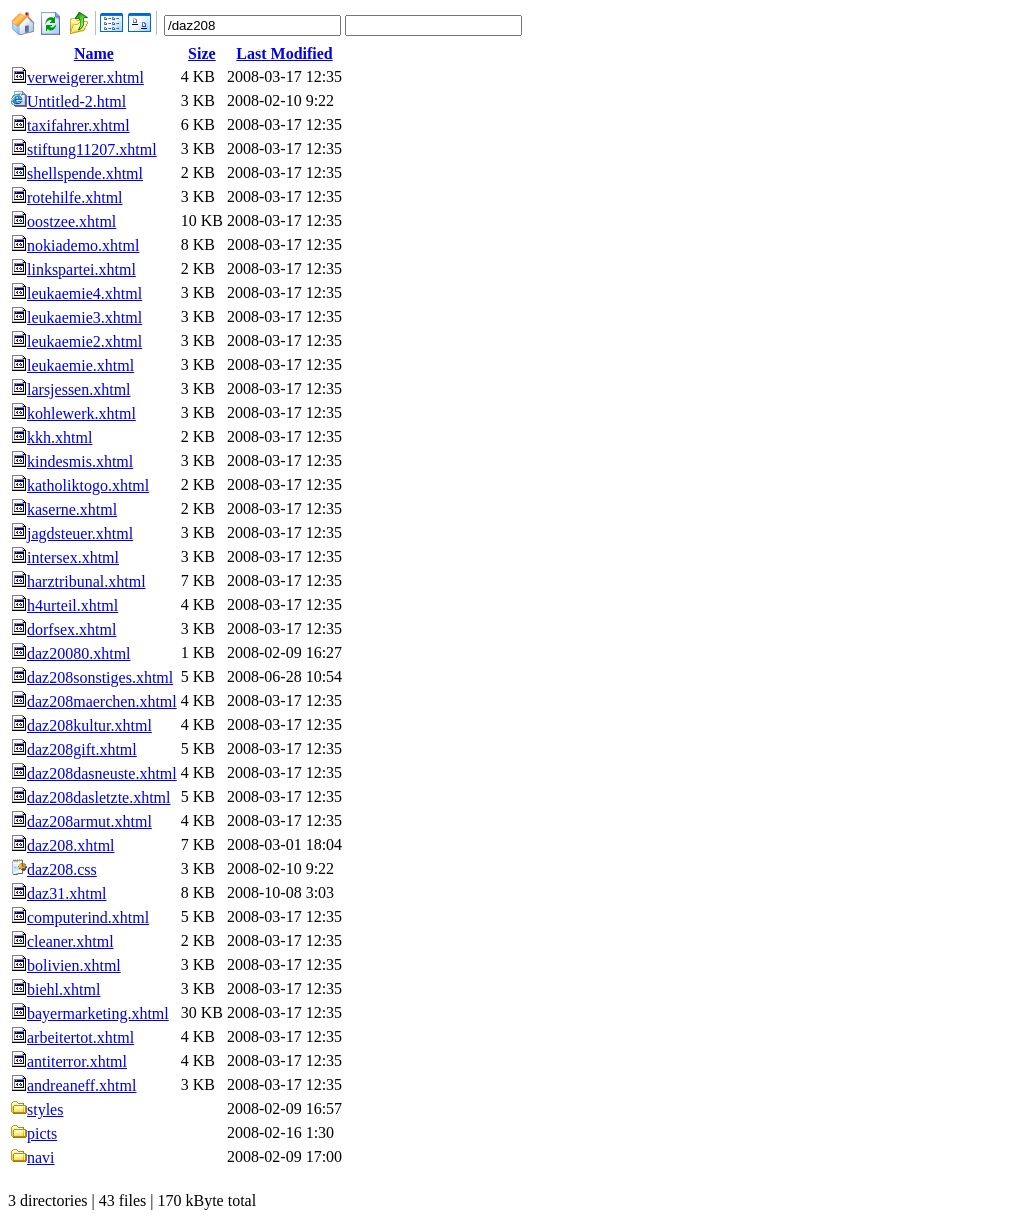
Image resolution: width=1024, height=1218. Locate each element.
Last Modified (284, 53)
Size (202, 53)
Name (94, 53)
